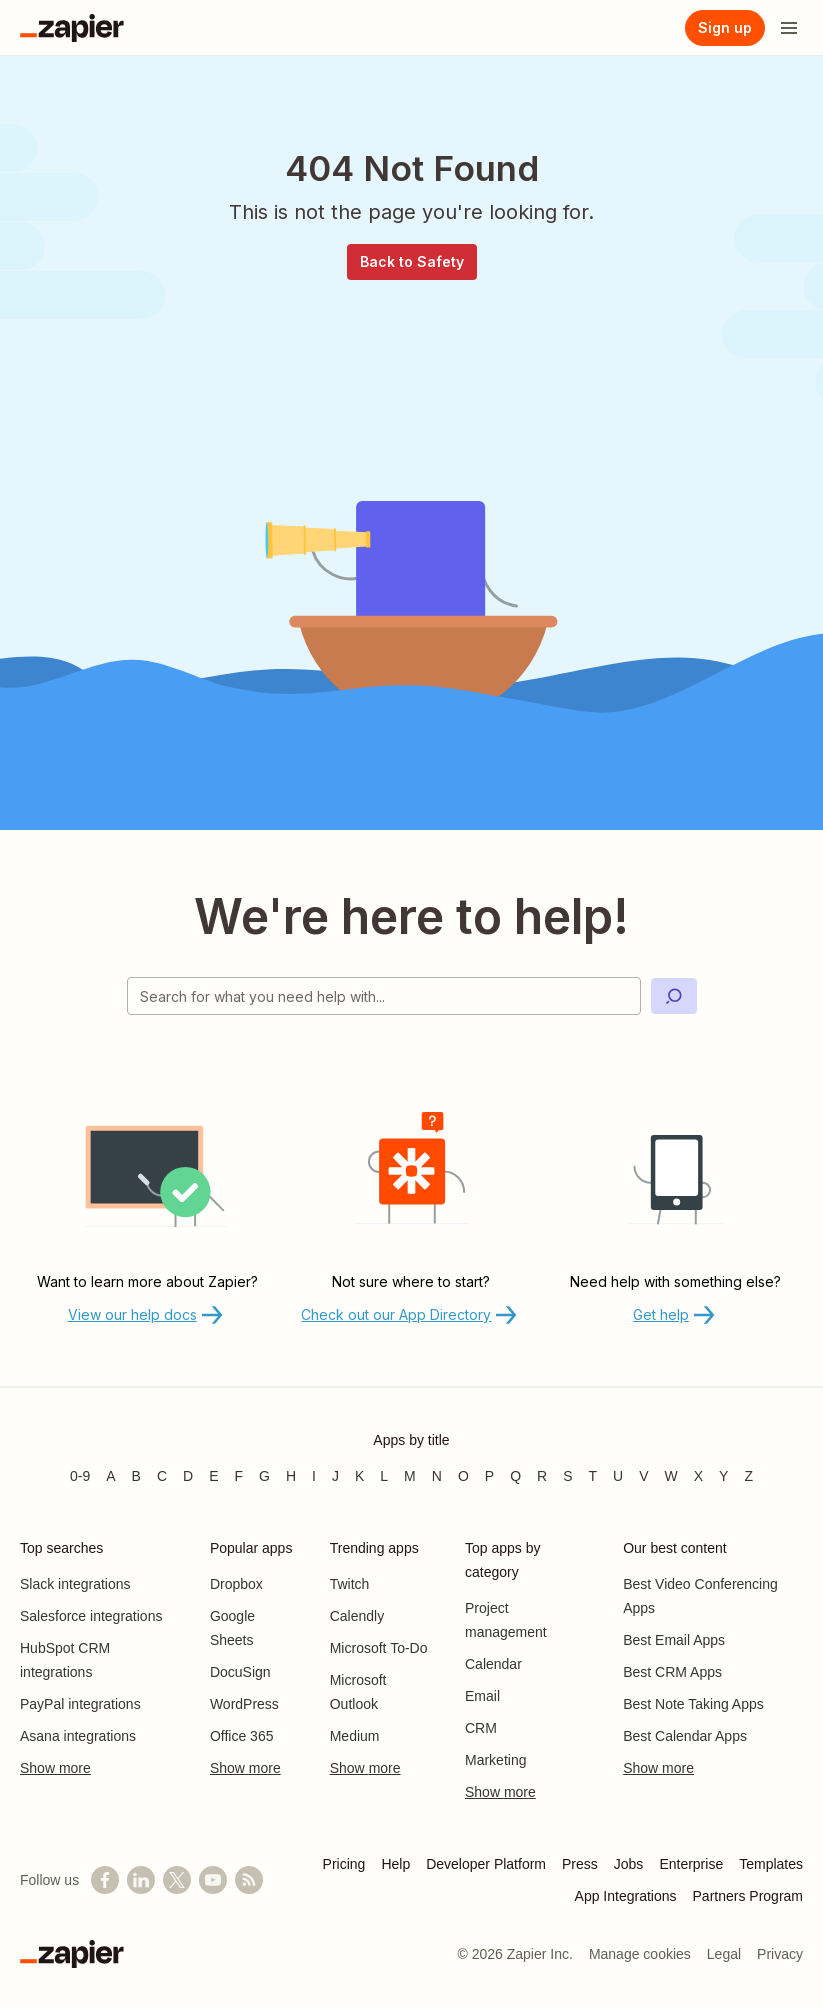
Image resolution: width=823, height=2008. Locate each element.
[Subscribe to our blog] (249, 1880)
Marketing (495, 1760)
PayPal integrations (80, 1704)
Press (580, 1864)
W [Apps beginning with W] (671, 1476)
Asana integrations (78, 1736)
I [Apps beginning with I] (314, 1476)
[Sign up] (725, 28)
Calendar (493, 1664)
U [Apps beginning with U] (618, 1476)
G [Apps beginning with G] (264, 1476)
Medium (355, 1736)
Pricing (344, 1864)
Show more (55, 1768)
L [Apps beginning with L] (384, 1476)
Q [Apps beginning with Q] (515, 1476)
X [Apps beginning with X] (698, 1476)
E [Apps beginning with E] (213, 1476)
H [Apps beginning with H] (291, 1476)
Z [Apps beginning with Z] (748, 1476)
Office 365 (242, 1736)
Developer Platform (486, 1864)
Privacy (780, 1954)
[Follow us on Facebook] (105, 1880)
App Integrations (626, 1896)
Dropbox (236, 1584)
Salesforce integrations (91, 1616)
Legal (724, 1954)
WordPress (244, 1704)
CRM (481, 1728)
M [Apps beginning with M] (410, 1476)
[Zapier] (72, 28)
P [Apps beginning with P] (489, 1476)
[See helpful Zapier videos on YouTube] (213, 1880)
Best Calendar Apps (685, 1736)
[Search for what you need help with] (384, 996)
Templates (771, 1864)
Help (395, 1864)
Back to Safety (412, 261)
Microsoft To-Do (379, 1648)
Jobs (629, 1864)
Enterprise (691, 1864)
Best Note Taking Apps (693, 1704)
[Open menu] (789, 28)
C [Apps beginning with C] (162, 1476)
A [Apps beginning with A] (110, 1476)
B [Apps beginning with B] (136, 1476)
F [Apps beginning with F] (239, 1476)
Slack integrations (75, 1584)
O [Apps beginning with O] (463, 1476)
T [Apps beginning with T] (593, 1476)
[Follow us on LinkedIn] (141, 1880)
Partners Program (748, 1896)
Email (482, 1696)
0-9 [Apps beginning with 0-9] (80, 1476)
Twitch (350, 1584)
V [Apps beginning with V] (643, 1476)
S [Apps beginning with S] (567, 1476)
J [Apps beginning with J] (335, 1476)
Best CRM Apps (672, 1672)
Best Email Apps (674, 1640)
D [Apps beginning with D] (188, 1476)
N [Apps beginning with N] (437, 1476)
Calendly (357, 1616)
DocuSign (240, 1672)
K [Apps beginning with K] (359, 1476)
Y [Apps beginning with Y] (723, 1476)
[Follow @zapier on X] (177, 1880)
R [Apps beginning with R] (542, 1476)
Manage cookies (640, 1954)
